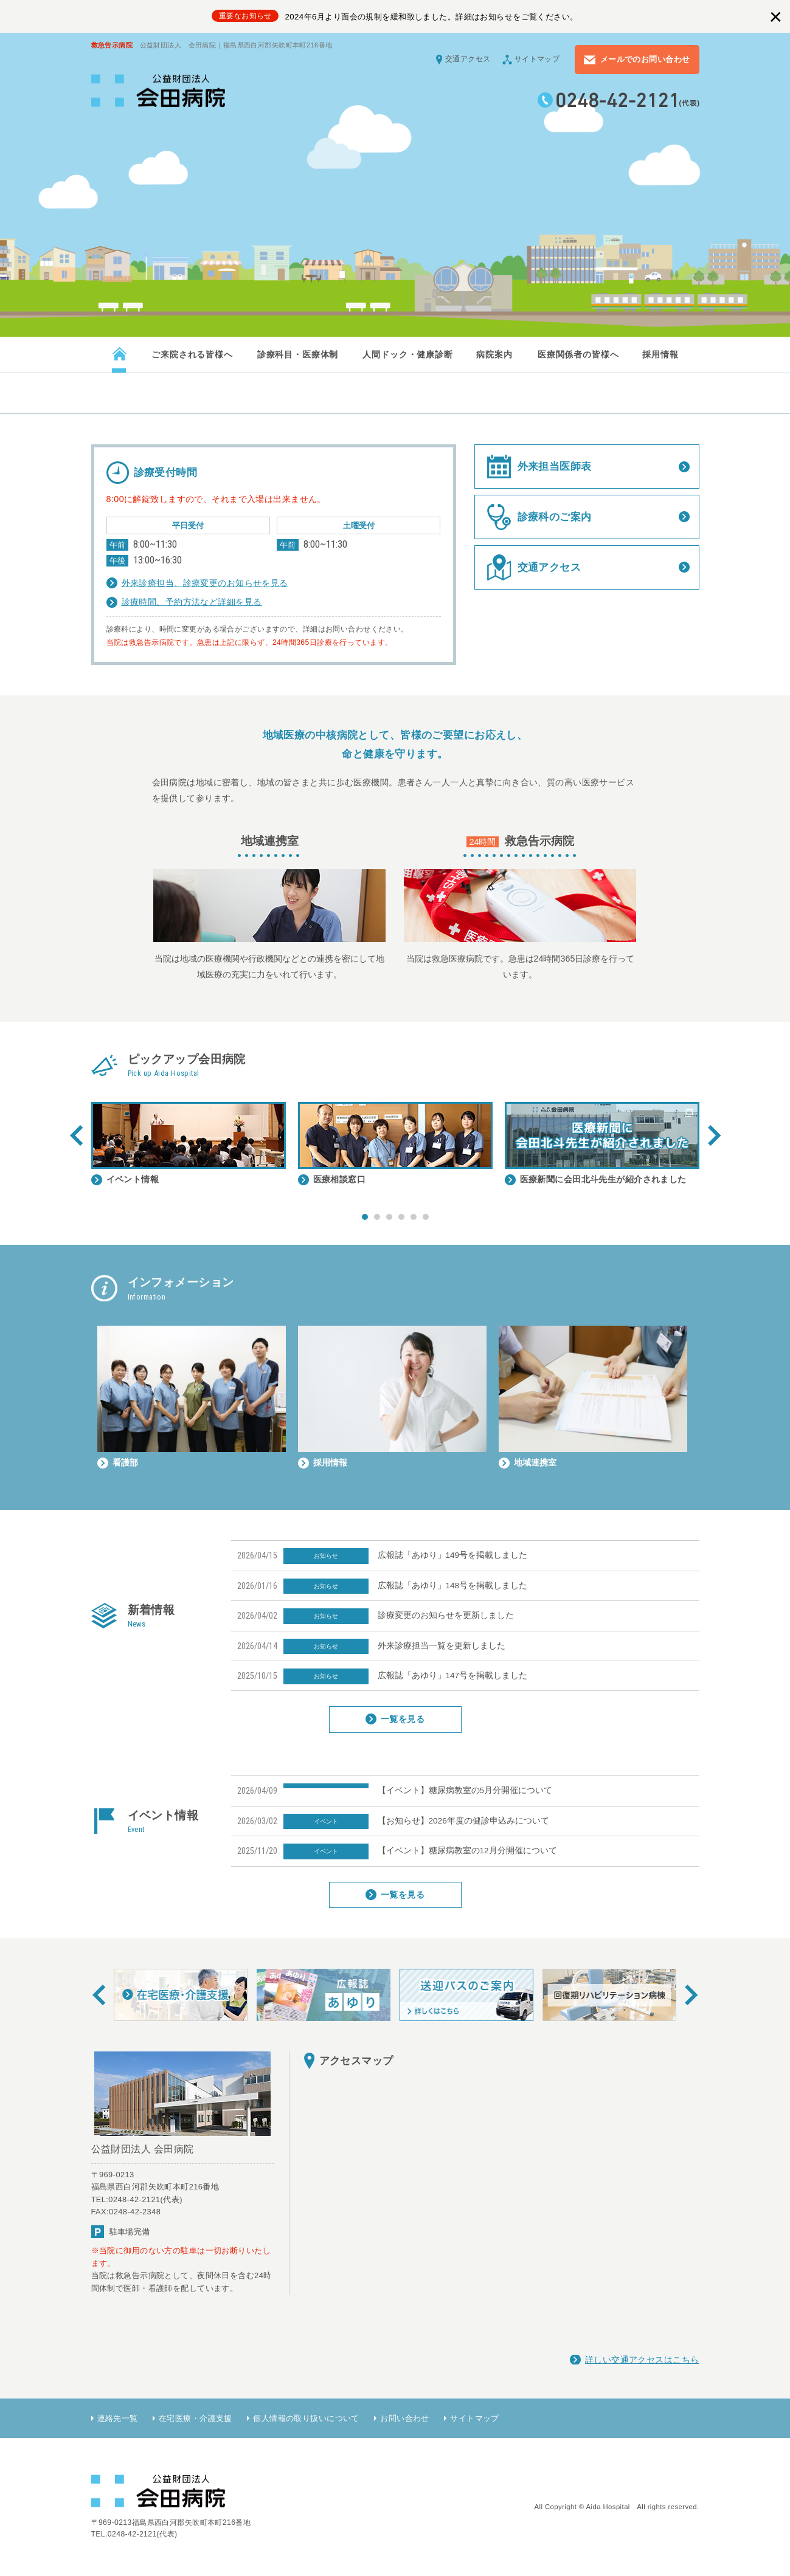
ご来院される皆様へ (191, 354)
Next (714, 1135)
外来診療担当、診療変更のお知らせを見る (205, 583)
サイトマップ (537, 59)
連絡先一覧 (117, 2418)
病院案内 (493, 354)
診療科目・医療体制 (297, 354)
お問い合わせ (404, 2418)
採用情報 (659, 354)
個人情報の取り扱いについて (306, 2418)
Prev (76, 1135)
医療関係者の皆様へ (578, 354)
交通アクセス (468, 59)
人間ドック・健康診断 (406, 354)
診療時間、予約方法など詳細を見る (192, 602)
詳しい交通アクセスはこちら (642, 2359)
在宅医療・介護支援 (195, 2418)
